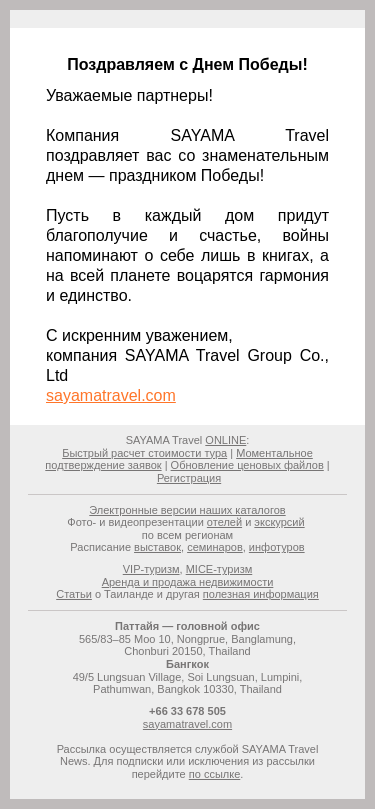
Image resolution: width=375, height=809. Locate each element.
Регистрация (189, 478)
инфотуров (277, 547)
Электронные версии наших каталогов (187, 510)
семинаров (215, 547)
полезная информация (261, 594)
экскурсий (279, 522)
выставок (157, 547)
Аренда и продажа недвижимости (188, 582)
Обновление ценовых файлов (247, 465)
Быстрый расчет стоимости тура (144, 453)
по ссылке (215, 774)
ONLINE (225, 440)
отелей (224, 522)
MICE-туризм (219, 569)
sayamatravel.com (111, 395)
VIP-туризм (151, 569)
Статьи (74, 594)
